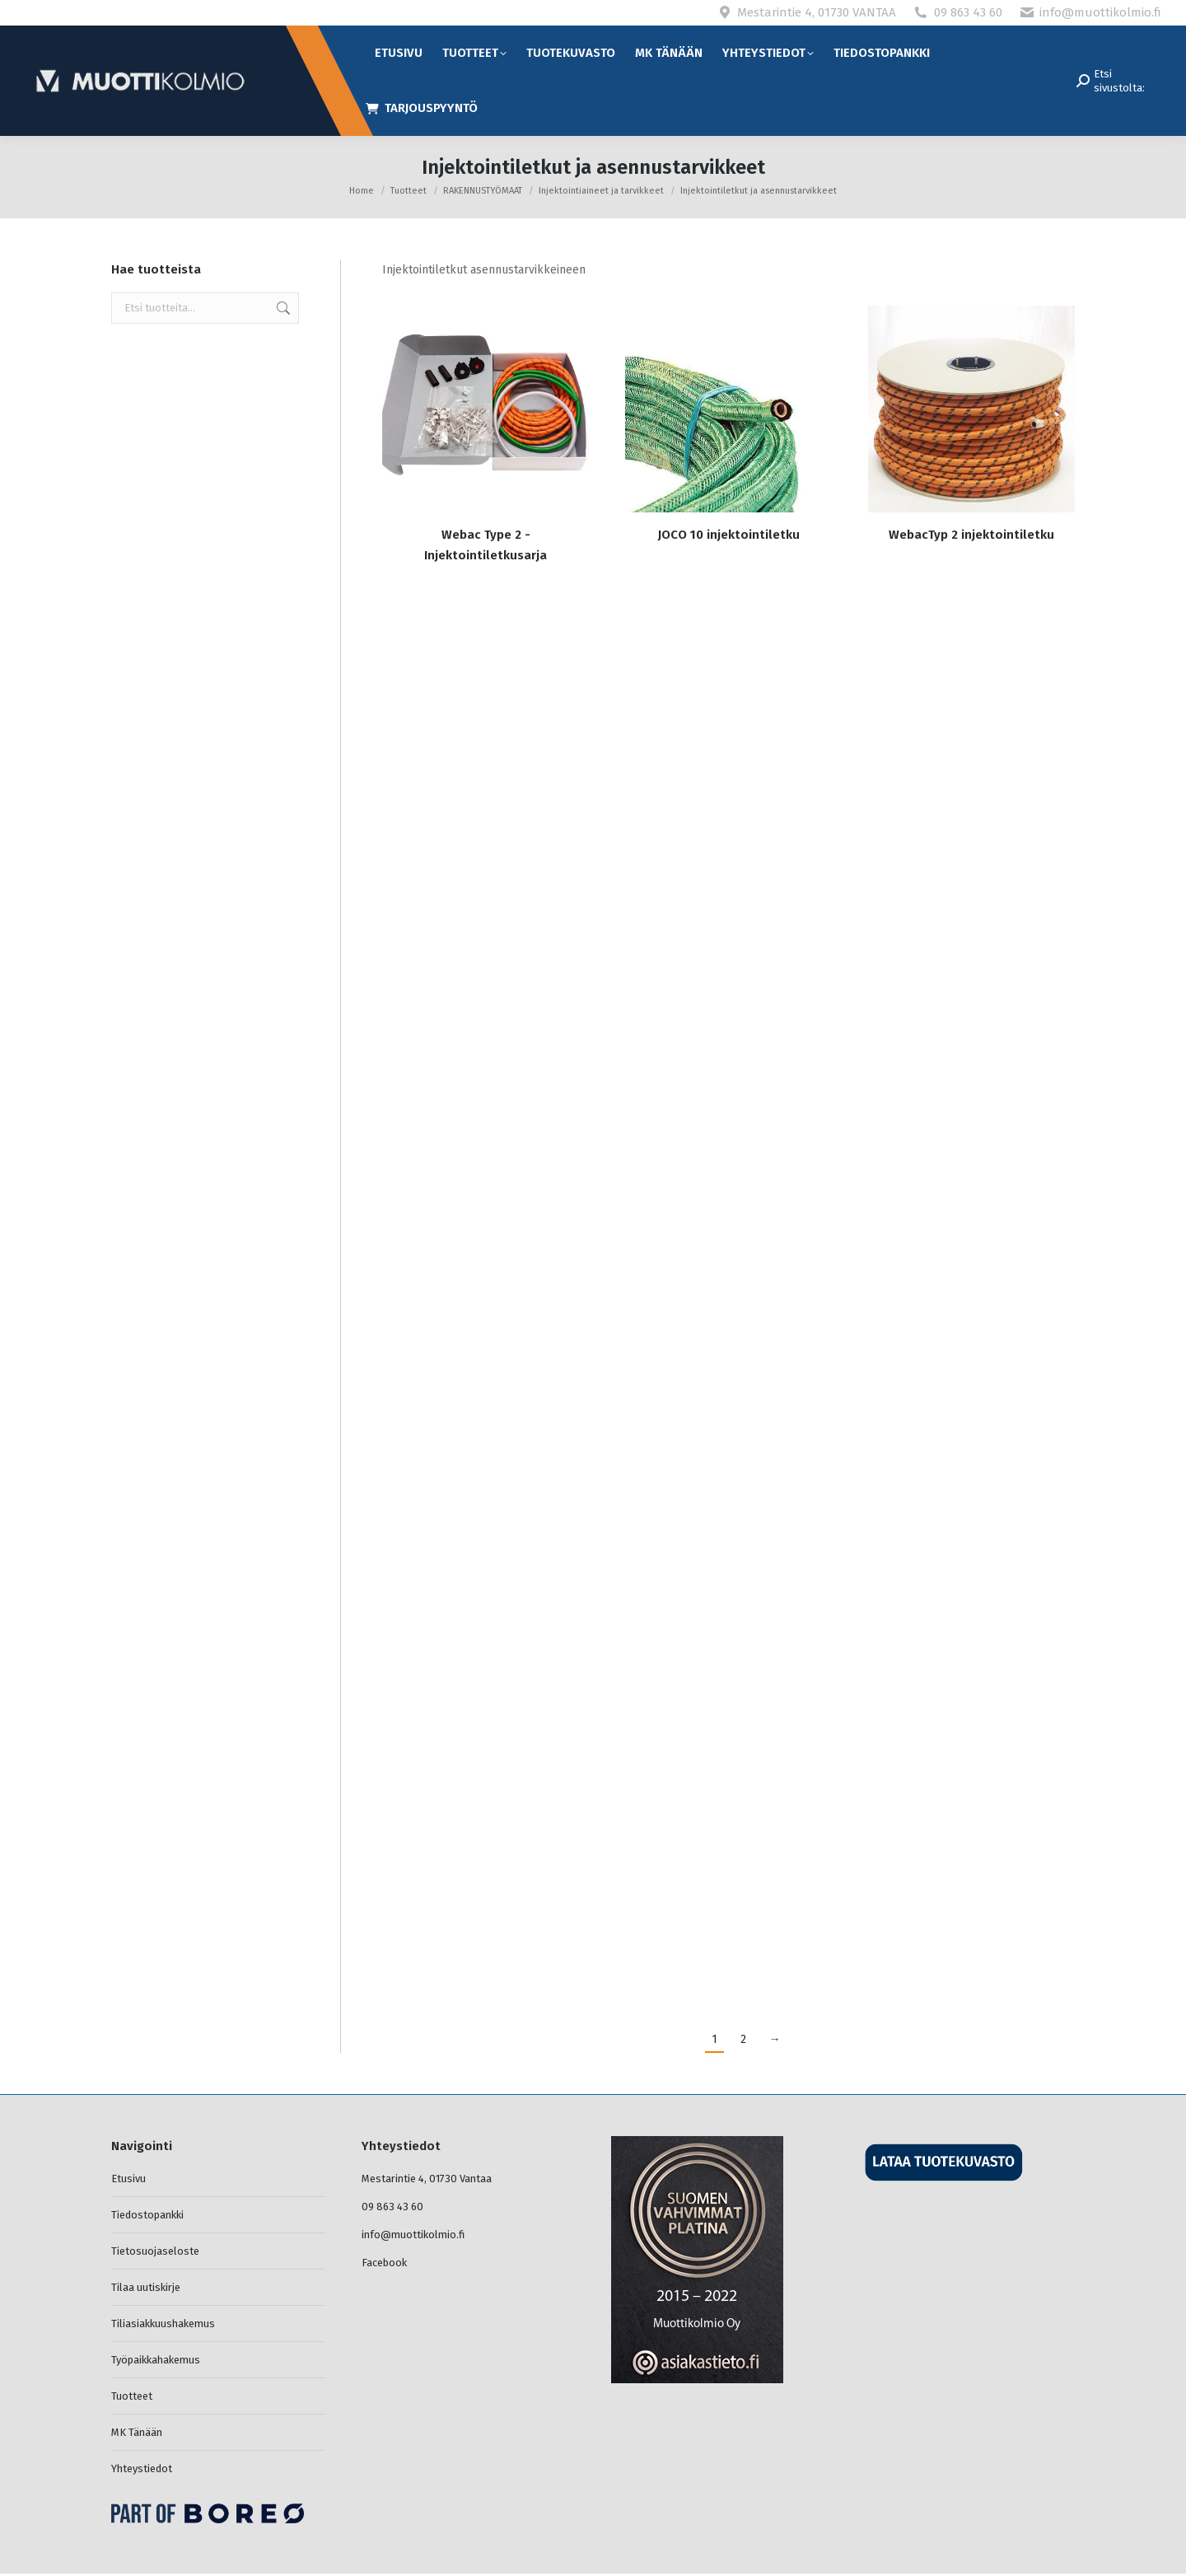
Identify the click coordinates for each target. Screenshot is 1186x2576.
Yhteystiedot (141, 2468)
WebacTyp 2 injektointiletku (971, 534)
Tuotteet (131, 2396)
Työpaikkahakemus (155, 2360)
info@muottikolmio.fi (1100, 12)
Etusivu (128, 2178)
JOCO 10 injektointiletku (729, 534)
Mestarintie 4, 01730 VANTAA (816, 12)
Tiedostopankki (147, 2215)
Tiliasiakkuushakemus (163, 2323)
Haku (281, 308)
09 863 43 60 (968, 12)
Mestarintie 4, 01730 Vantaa (427, 2178)
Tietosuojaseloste (155, 2251)
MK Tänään (136, 2432)
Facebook (384, 2262)
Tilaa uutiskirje (145, 2287)
